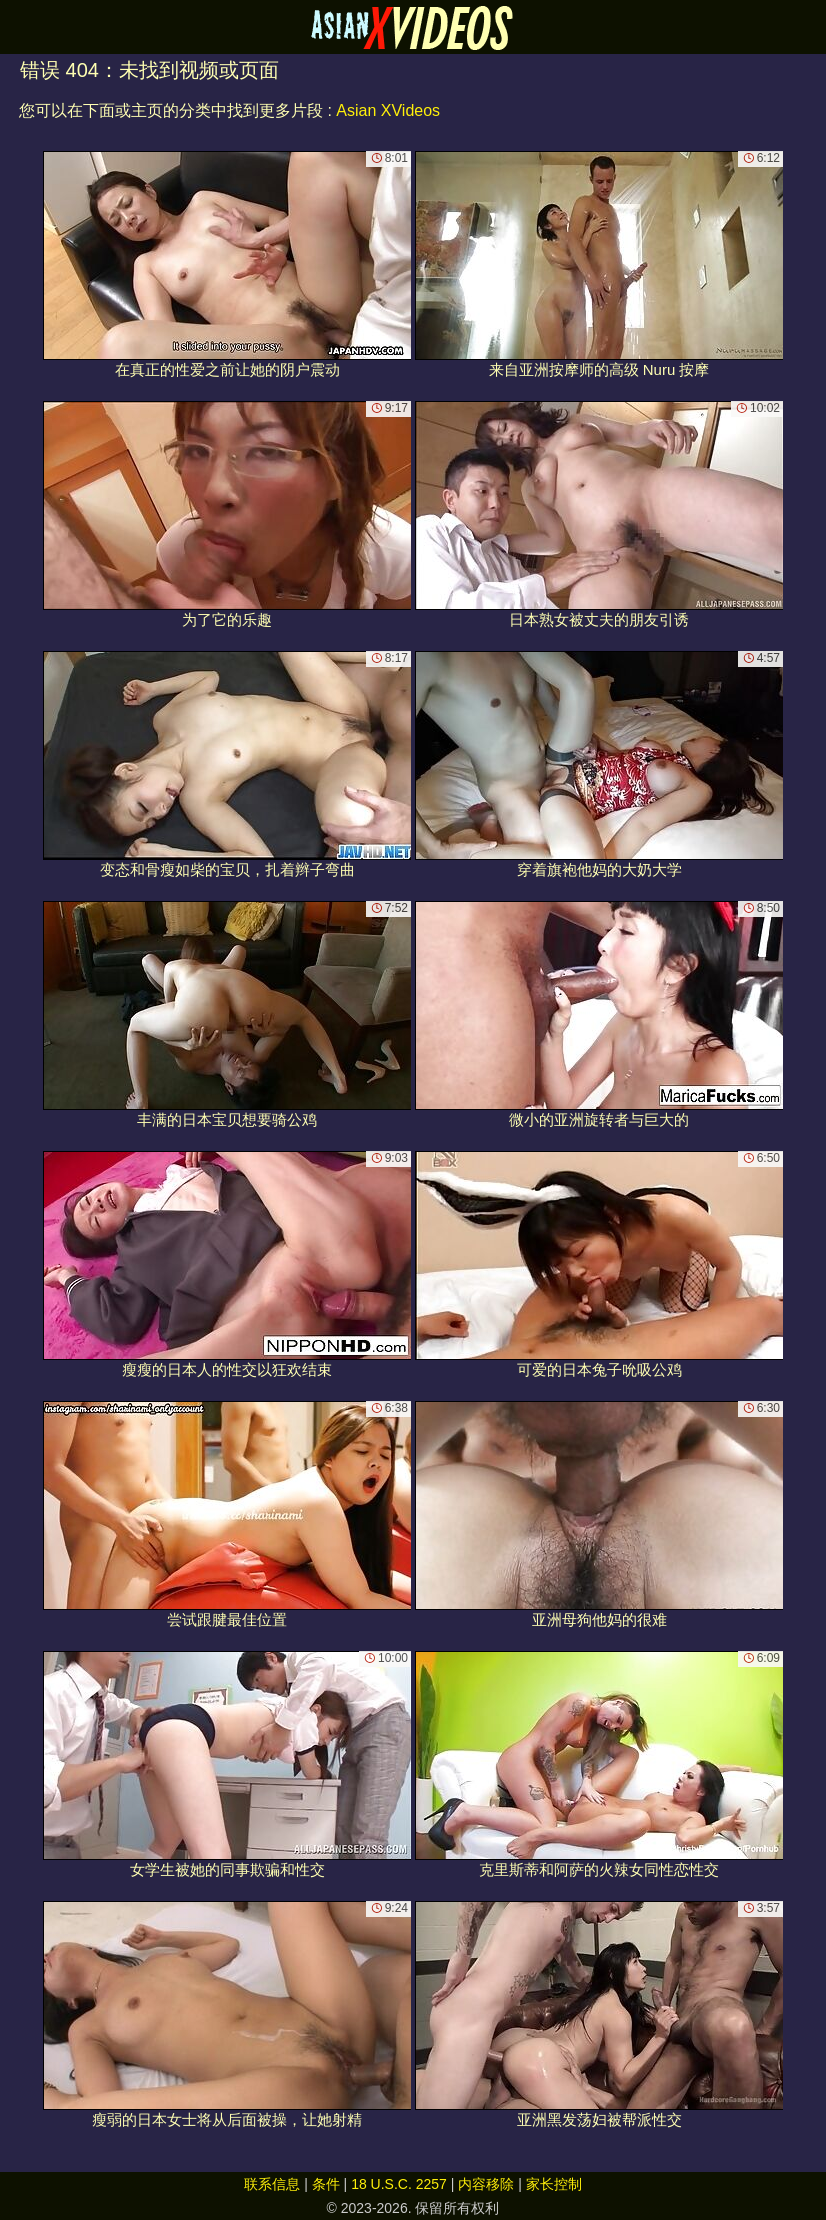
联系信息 (272, 2184)
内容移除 (486, 2184)
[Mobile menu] (18, 27)
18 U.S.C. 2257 (399, 2184)
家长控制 (554, 2184)
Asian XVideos (388, 110)
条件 (326, 2184)
